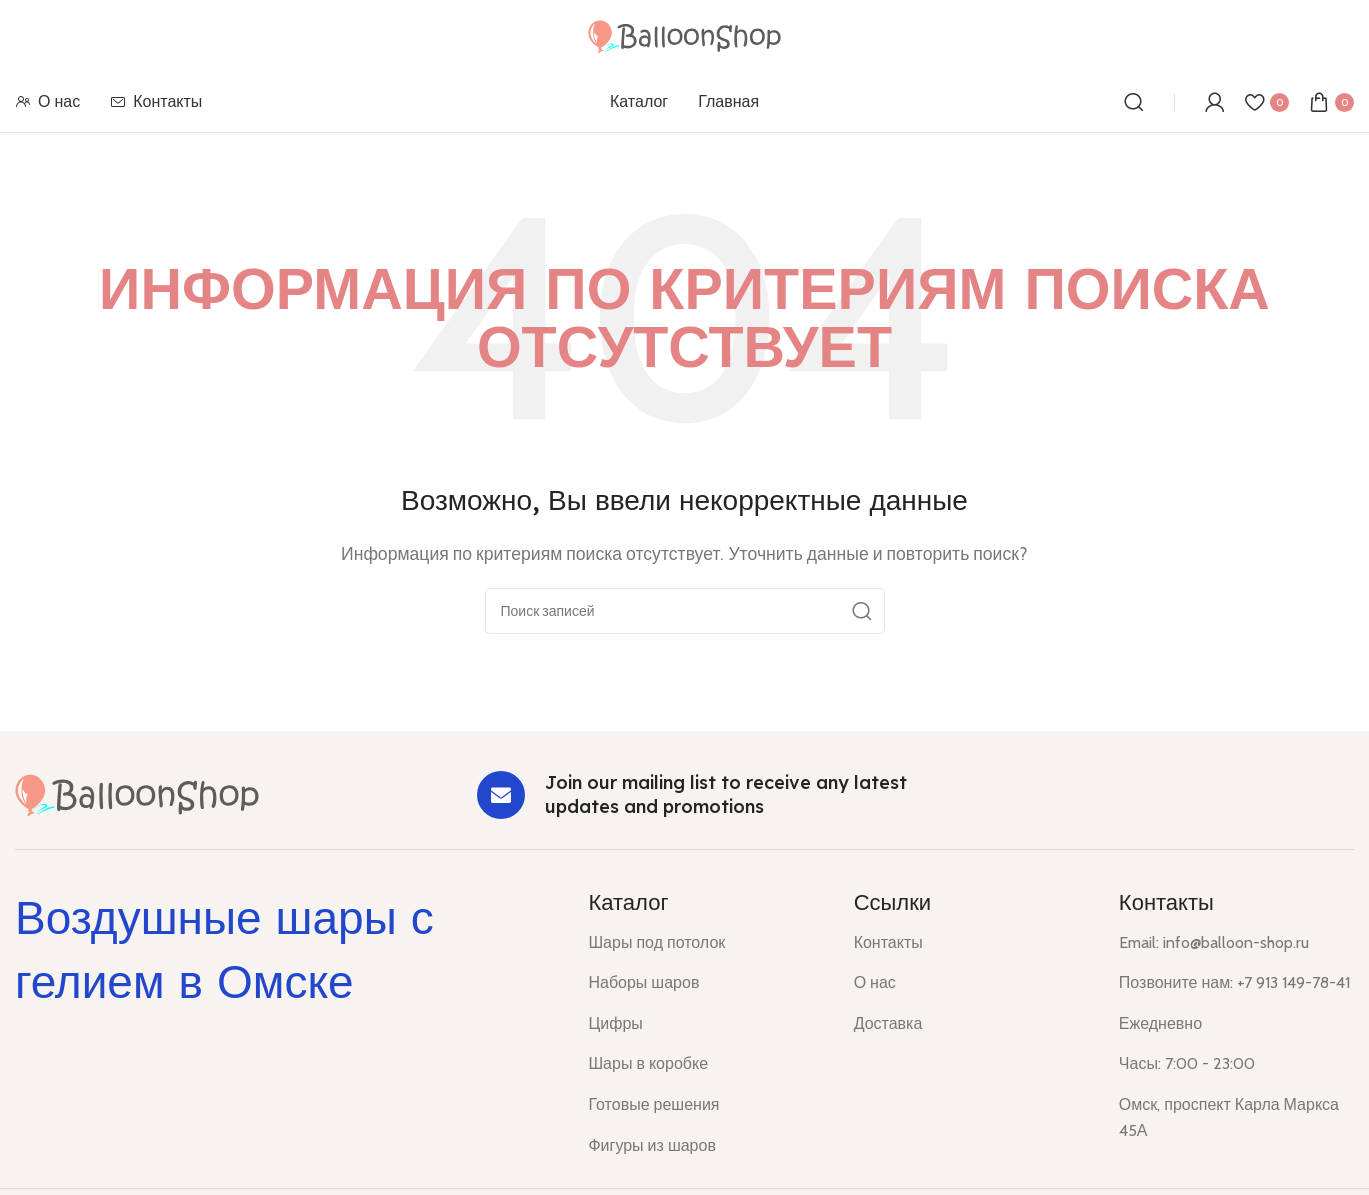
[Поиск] (1134, 102)
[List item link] (705, 943)
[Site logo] (684, 34)
